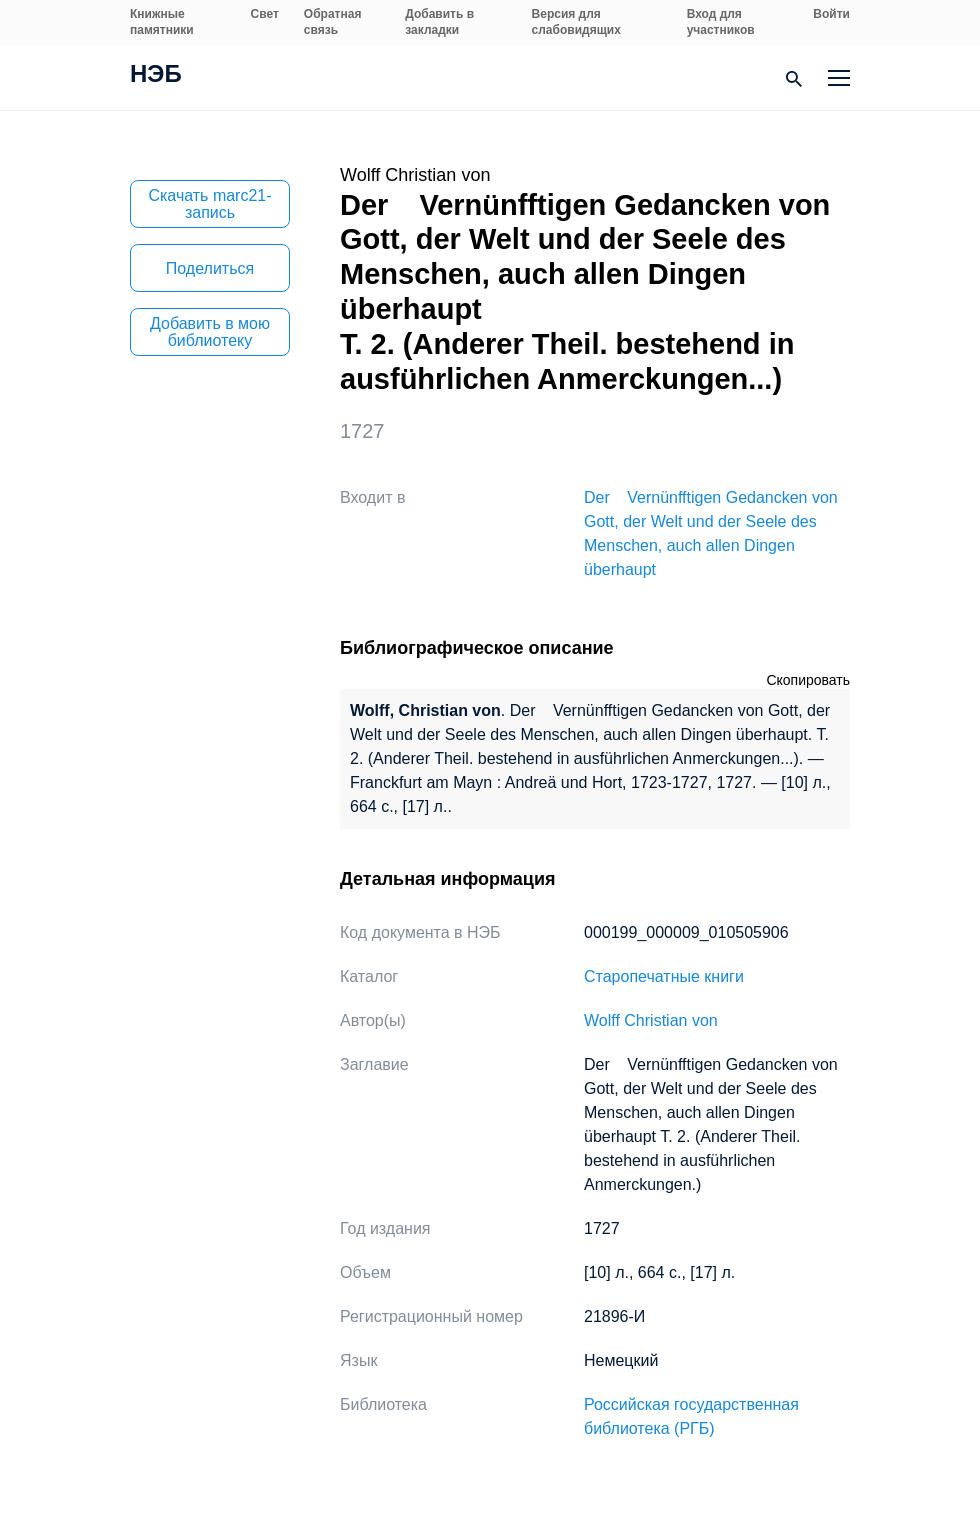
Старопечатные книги (664, 976)
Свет (265, 14)
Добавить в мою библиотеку (210, 332)
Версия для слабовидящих (576, 22)
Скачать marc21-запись (209, 204)
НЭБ (156, 76)
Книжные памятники (162, 22)
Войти (831, 14)
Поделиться (210, 268)
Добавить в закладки (439, 22)
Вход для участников (721, 22)
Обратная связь (333, 22)
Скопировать (808, 680)
